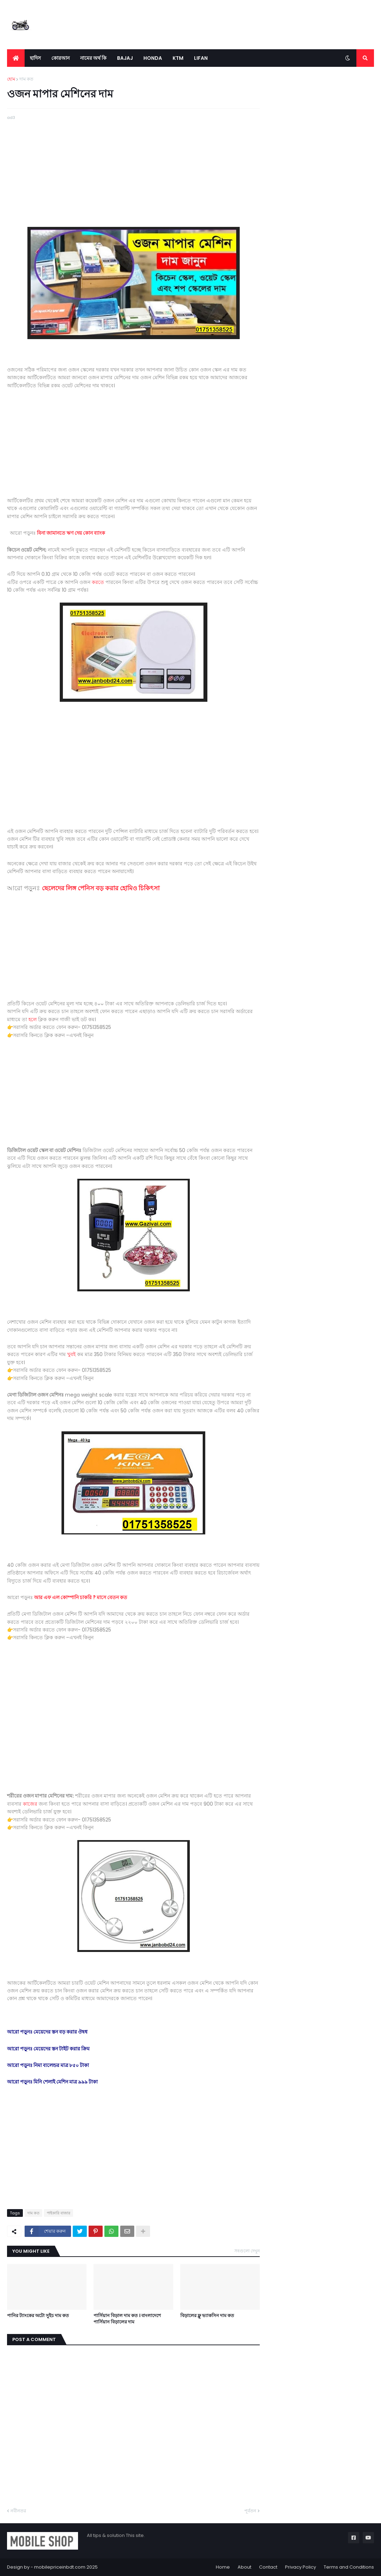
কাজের (30, 1803)
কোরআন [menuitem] (60, 58)
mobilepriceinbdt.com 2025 (66, 2567)
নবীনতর (18, 2510)
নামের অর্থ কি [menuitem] (93, 58)
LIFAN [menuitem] (201, 58)
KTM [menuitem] (178, 58)
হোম (11, 79)
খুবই (71, 1354)
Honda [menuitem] (152, 58)
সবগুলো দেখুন (247, 2251)
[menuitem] (16, 58)
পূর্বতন (250, 2510)
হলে (32, 1019)
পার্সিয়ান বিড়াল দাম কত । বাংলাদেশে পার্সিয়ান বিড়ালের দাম (127, 2319)
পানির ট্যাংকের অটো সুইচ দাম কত (38, 2316)
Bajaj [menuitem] (125, 58)
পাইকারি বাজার (58, 2213)
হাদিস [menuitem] (35, 58)
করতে (98, 582)
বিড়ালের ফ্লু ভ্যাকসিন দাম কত (207, 2316)
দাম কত (26, 79)
